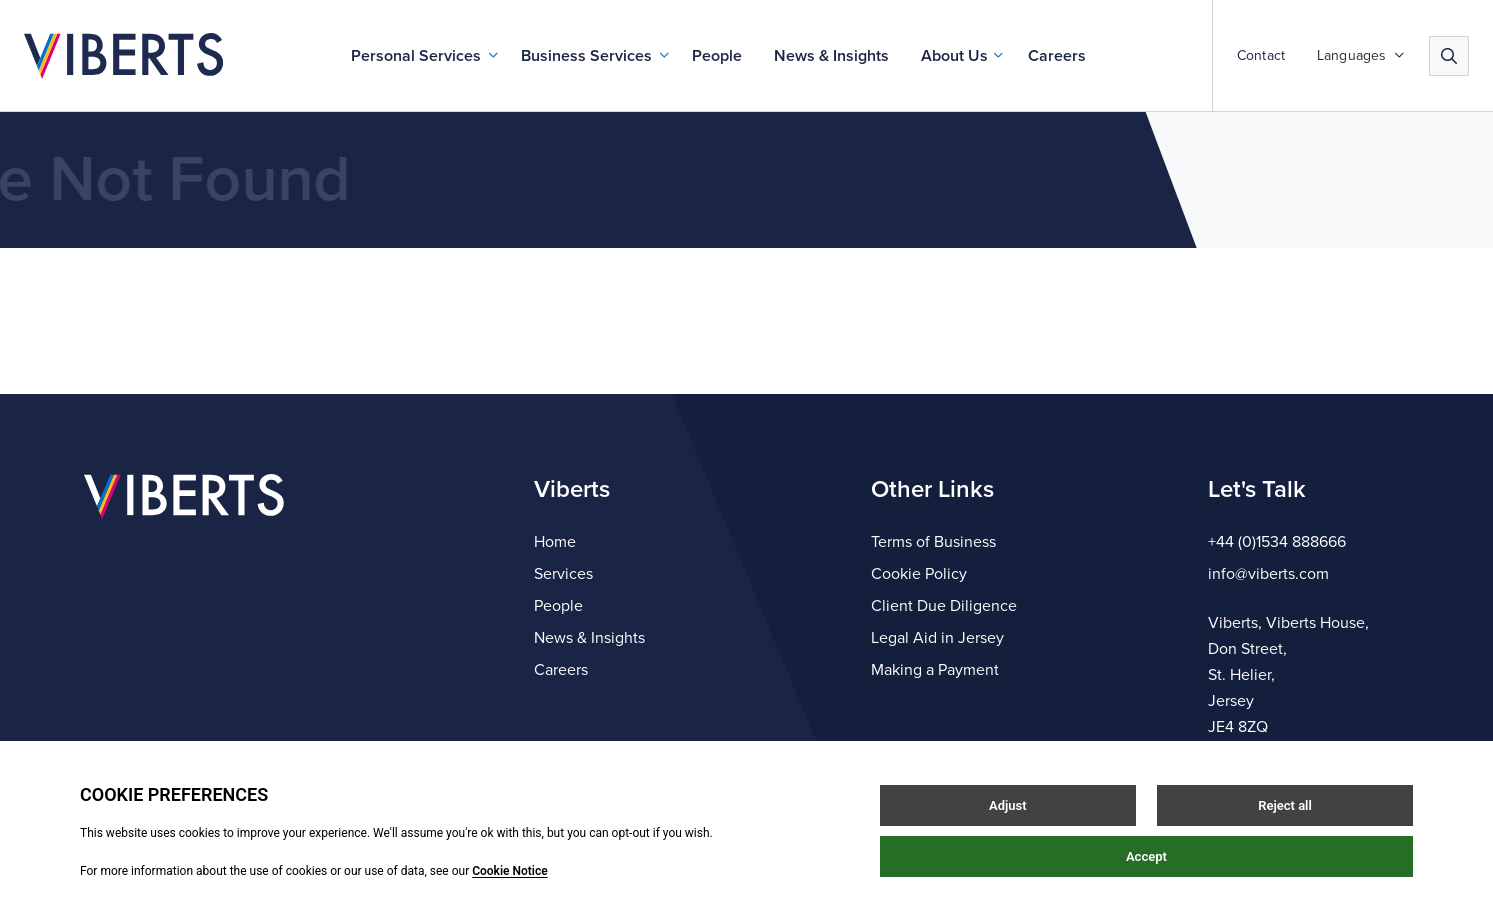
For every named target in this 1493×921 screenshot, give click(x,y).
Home (555, 542)
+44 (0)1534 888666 (1277, 542)
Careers (1057, 56)
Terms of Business (933, 542)
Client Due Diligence (944, 606)
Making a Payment (935, 670)
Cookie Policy (919, 574)
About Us (954, 56)
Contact (1261, 56)
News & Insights (831, 56)
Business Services (586, 56)
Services (563, 574)
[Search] (1449, 56)
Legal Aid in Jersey (937, 638)
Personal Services (416, 56)
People (717, 56)
